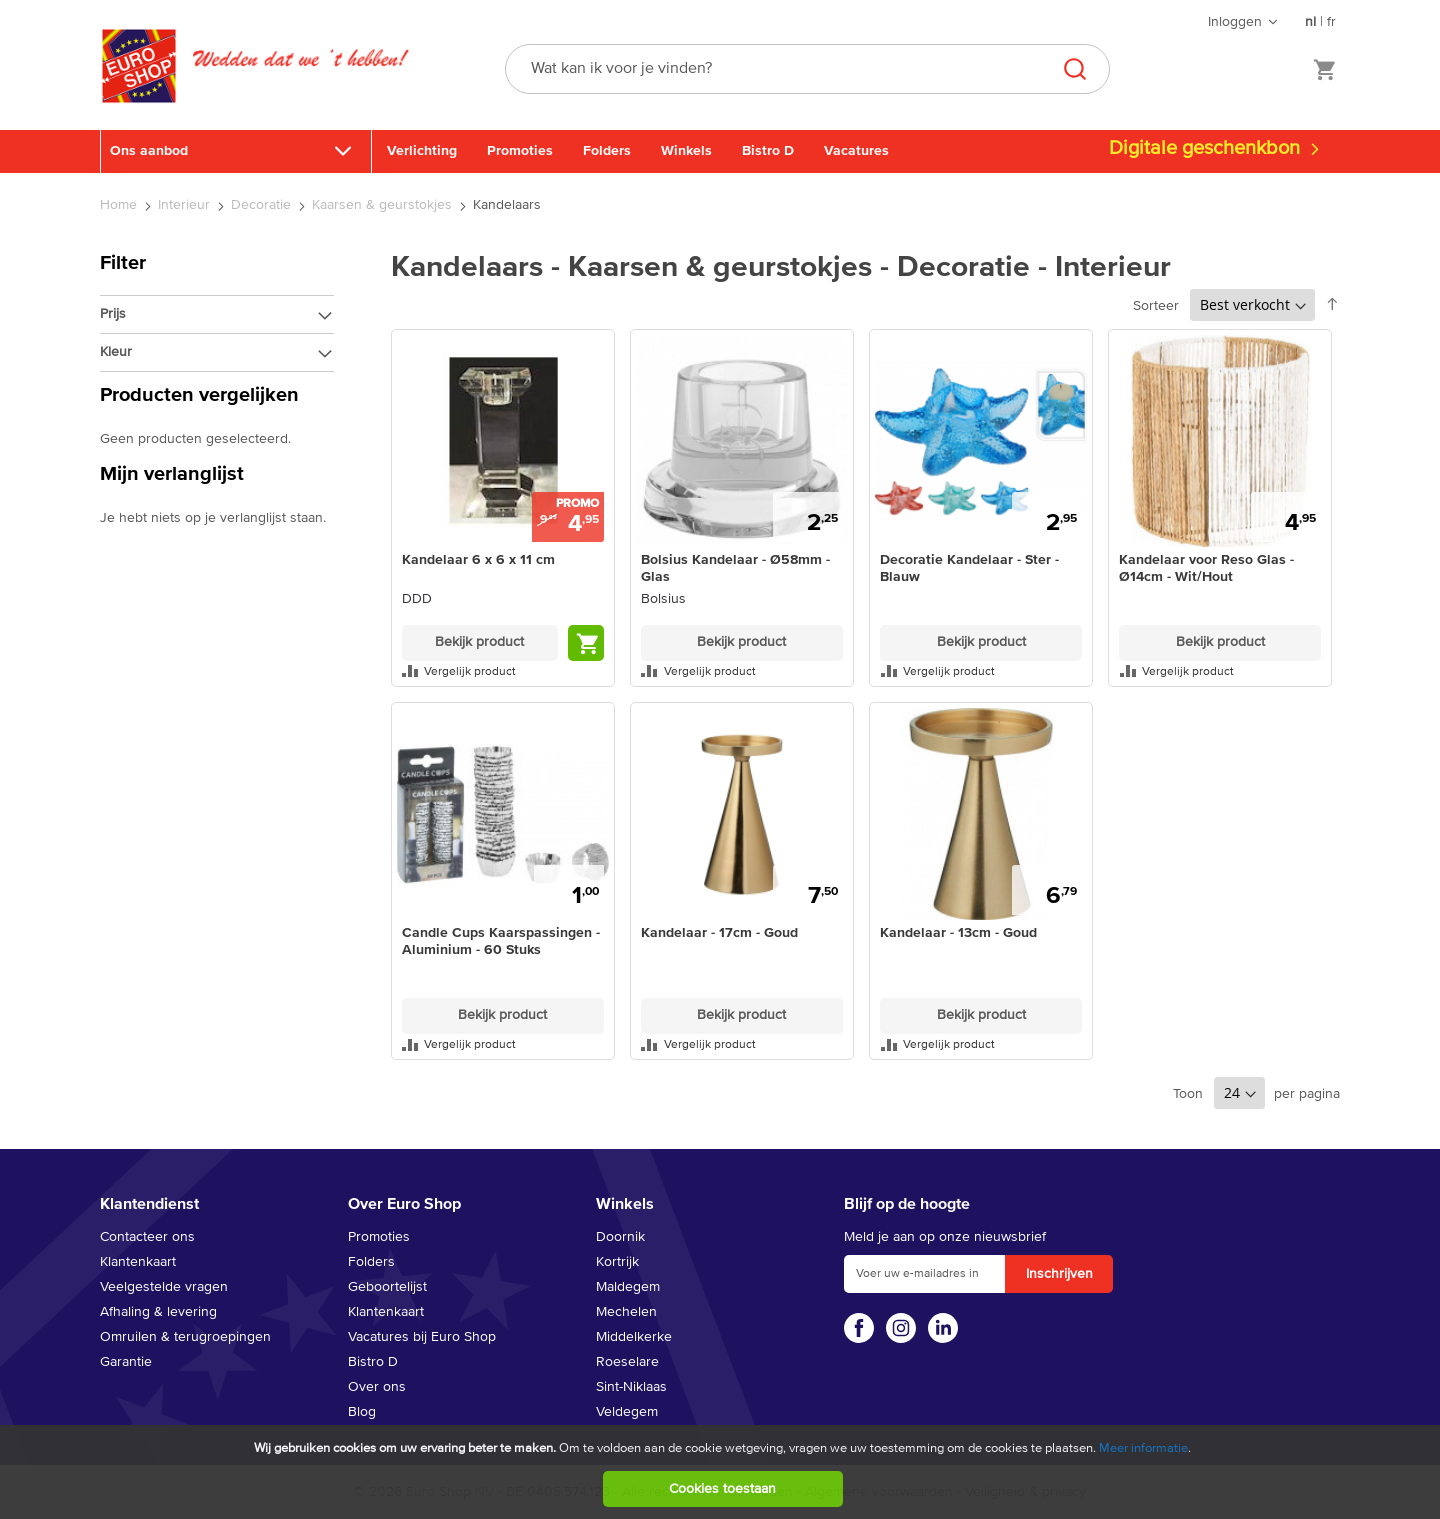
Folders (607, 151)
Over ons (377, 1387)
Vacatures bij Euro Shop (422, 1337)
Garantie (126, 1362)
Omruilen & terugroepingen (185, 1337)
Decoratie (263, 205)
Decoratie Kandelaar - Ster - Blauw (969, 568)
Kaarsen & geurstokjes (384, 205)
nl (1310, 22)
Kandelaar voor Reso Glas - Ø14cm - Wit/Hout (1206, 568)
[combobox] (807, 69)
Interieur (186, 205)
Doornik (620, 1237)
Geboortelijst (387, 1287)
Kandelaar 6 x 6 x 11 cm (478, 560)
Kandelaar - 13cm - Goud (958, 933)
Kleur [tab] (116, 352)
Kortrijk (617, 1262)
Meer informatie (1143, 1448)
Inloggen (1235, 22)
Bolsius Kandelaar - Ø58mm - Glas (735, 568)
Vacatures (856, 151)
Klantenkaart (138, 1262)
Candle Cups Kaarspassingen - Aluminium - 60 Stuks (501, 941)
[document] (722, 1472)
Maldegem (628, 1287)
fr (1331, 22)
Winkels (686, 151)
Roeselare (627, 1362)
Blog (362, 1412)
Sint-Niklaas (631, 1387)
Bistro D (768, 151)
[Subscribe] (1059, 1274)
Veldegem (627, 1412)
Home (120, 205)
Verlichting (422, 151)
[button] (503, 671)
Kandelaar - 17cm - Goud (719, 933)
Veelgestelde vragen (164, 1287)
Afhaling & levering (158, 1312)
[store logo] (139, 87)
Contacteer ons (147, 1237)
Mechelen (626, 1312)
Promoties (520, 151)
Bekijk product (479, 642)
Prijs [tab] (113, 314)
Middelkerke (634, 1337)
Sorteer (1156, 306)
